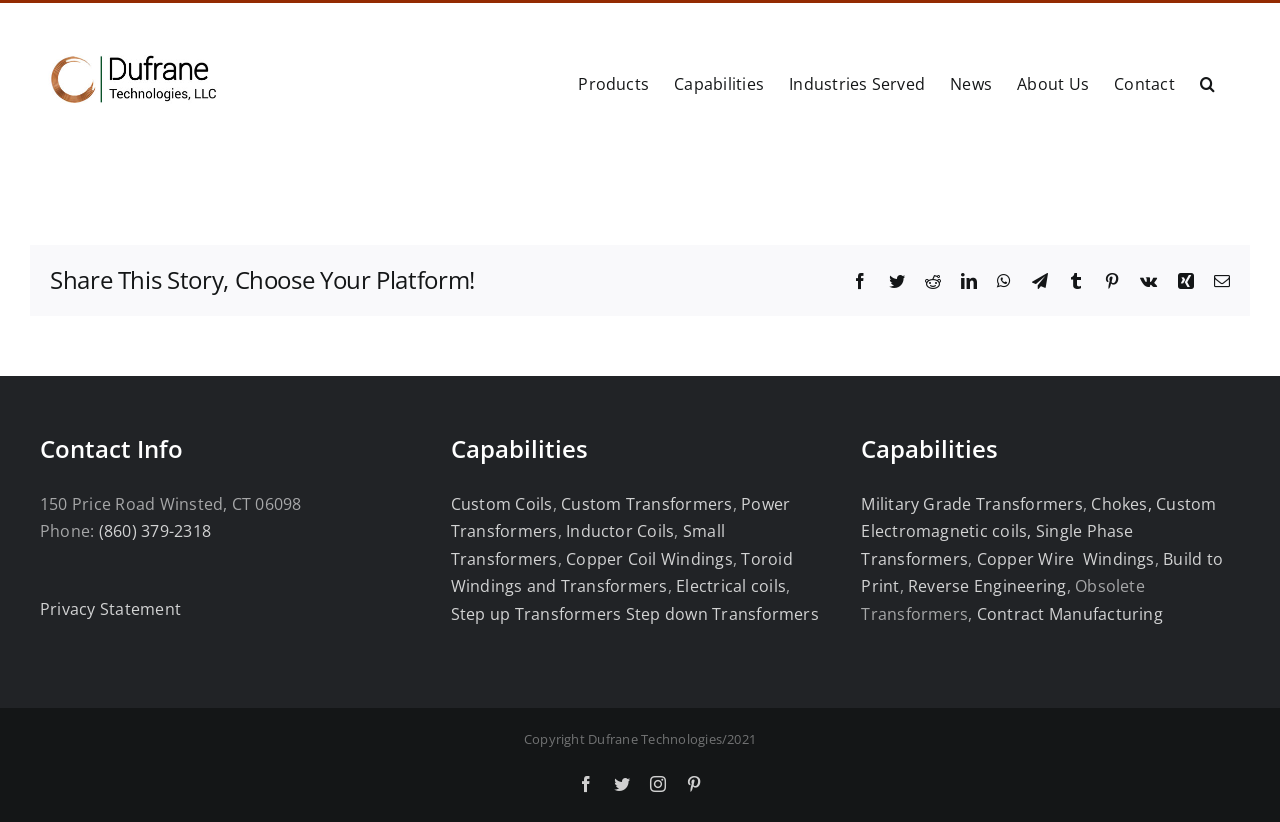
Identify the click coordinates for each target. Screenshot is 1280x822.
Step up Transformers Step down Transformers (635, 614)
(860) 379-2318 (155, 531)
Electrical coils (731, 586)
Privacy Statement (110, 609)
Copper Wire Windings (1066, 559)
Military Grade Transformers (971, 504)
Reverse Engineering (987, 586)
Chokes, (1121, 504)
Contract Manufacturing (1070, 614)
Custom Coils (502, 504)
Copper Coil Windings (649, 559)
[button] (1207, 82)
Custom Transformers (647, 504)
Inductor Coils (618, 531)
